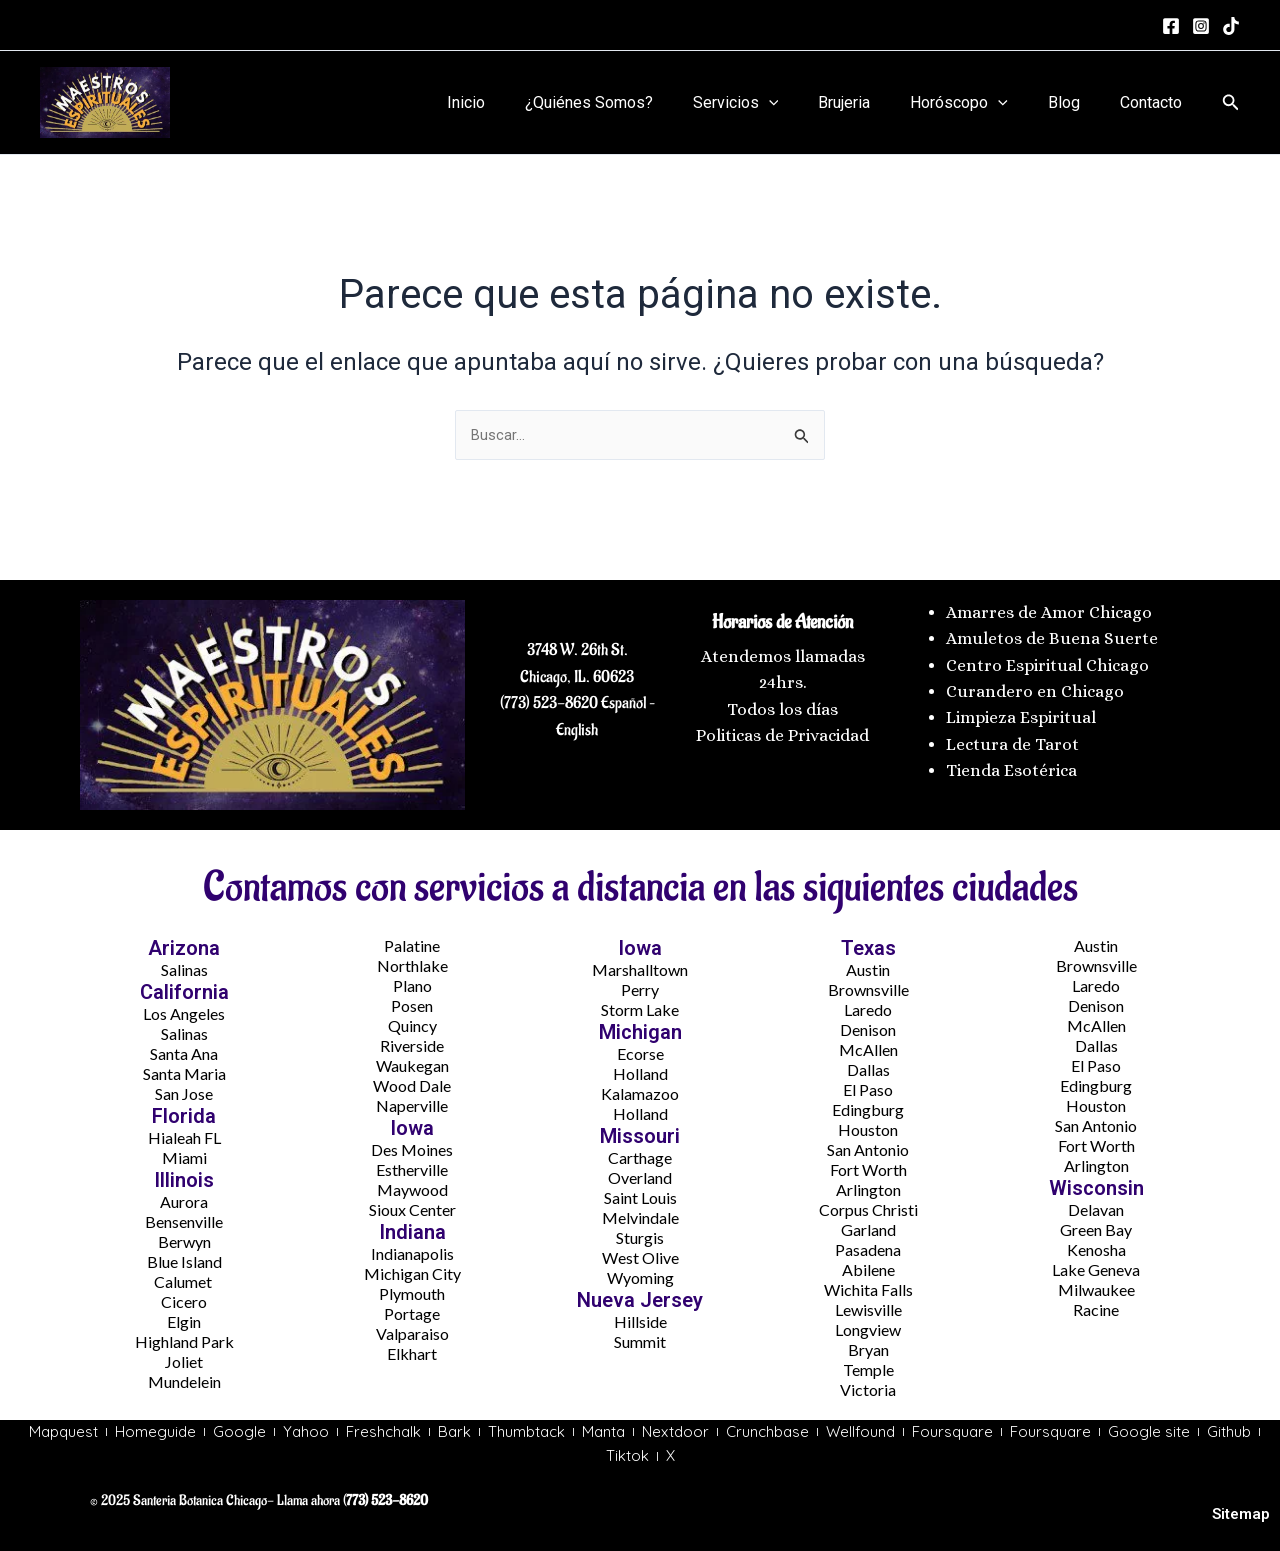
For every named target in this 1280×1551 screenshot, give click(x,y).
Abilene (868, 1265)
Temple (868, 1365)
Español (622, 699)
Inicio (518, 102)
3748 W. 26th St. (577, 646)
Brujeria (872, 102)
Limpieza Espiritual (1021, 713)
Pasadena (868, 1245)
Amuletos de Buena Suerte (1052, 634)
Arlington (868, 1185)
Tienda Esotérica (1013, 766)
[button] (1231, 102)
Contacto (1155, 102)
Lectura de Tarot (1012, 739)
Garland (868, 1225)
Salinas (184, 965)
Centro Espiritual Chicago (1047, 660)
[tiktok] (1231, 26)
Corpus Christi (868, 1205)
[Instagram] (1201, 26)
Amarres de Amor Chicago (1049, 607)
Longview (868, 1325)
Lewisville (868, 1305)
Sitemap (1241, 1514)
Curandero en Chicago (1035, 686)
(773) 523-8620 (549, 699)
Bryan (868, 1345)
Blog (1076, 102)
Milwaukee (1096, 1285)
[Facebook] (1171, 26)
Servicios (772, 103)
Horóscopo (979, 103)
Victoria (868, 1385)
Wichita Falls (868, 1285)
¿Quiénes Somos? (633, 102)
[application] (805, 103)
